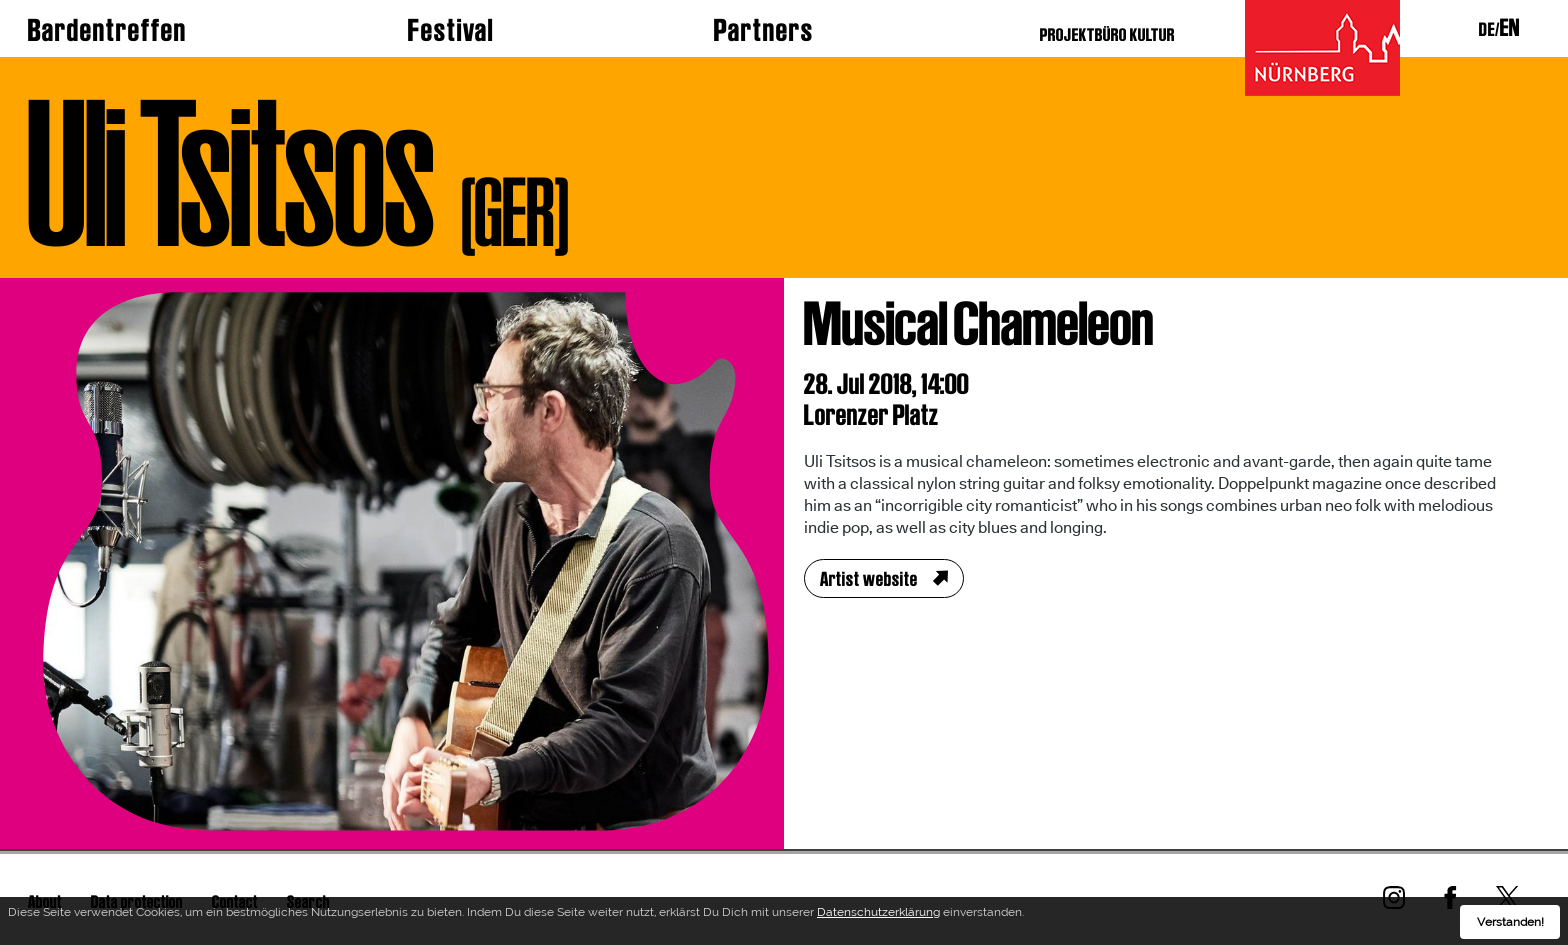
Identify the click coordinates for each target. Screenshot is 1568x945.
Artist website (869, 579)
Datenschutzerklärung (878, 915)
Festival (451, 30)
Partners (764, 30)
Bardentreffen (107, 30)
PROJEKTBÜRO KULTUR (1107, 34)
